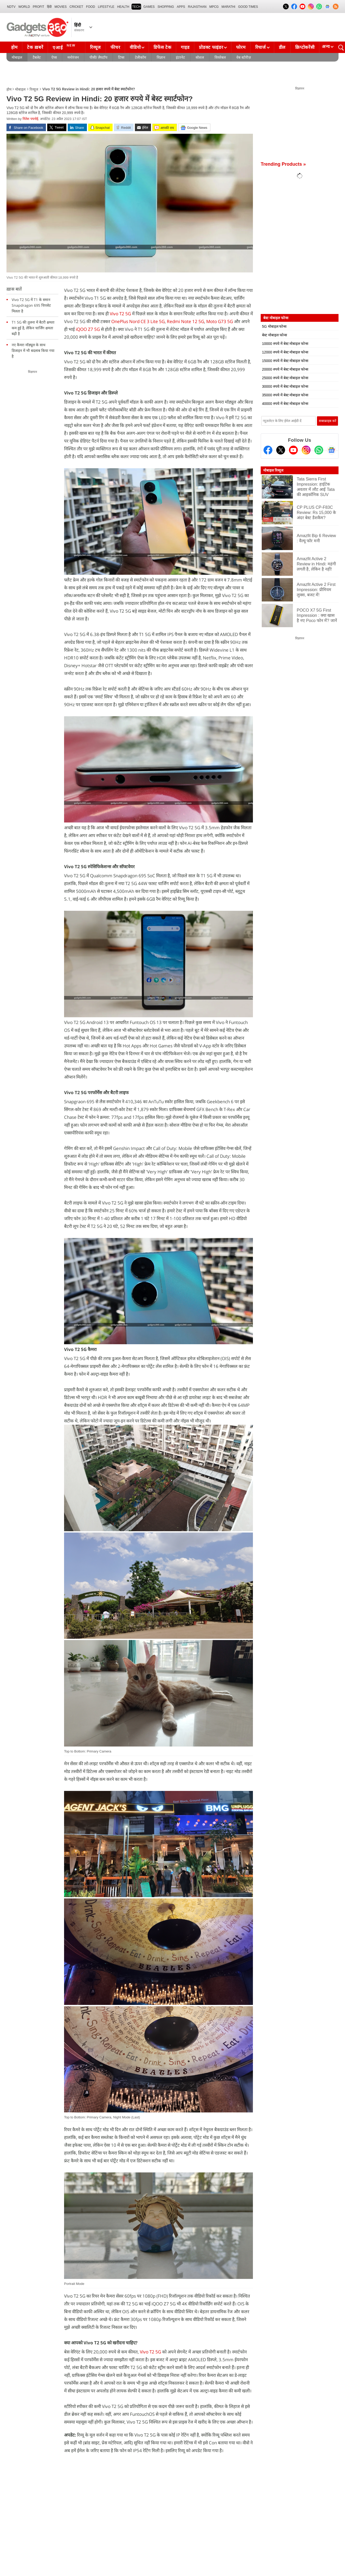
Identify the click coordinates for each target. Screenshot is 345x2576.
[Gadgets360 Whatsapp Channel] (318, 450)
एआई (65, 46)
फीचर (115, 47)
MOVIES (60, 7)
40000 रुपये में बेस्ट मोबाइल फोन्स (285, 404)
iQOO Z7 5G (88, 329)
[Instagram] (306, 450)
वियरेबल (220, 57)
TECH (136, 7)
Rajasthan (197, 7)
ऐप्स (54, 57)
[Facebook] (268, 450)
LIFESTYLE (106, 7)
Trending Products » (283, 164)
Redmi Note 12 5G (185, 321)
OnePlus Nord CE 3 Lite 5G (138, 321)
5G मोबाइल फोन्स (274, 326)
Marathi (228, 7)
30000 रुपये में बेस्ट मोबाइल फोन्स (285, 386)
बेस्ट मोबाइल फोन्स (274, 335)
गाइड (185, 47)
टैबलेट (37, 57)
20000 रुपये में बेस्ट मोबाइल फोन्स (285, 369)
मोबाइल (17, 57)
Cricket (76, 7)
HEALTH (123, 7)
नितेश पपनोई (30, 119)
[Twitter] (280, 450)
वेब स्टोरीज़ (243, 57)
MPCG (214, 7)
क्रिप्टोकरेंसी (304, 47)
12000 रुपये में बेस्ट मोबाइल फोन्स (285, 352)
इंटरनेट (180, 57)
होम (14, 47)
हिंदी (49, 7)
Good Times (248, 7)
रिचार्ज (260, 47)
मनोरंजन (73, 57)
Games (149, 7)
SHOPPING (165, 7)
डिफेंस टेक (162, 47)
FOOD (90, 7)
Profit (38, 7)
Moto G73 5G (219, 321)
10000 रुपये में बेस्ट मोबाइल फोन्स (285, 344)
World (24, 7)
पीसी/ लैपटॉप (98, 57)
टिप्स (121, 57)
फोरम (240, 47)
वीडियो (135, 47)
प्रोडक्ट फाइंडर (211, 47)
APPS (181, 7)
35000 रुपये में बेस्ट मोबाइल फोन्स (285, 395)
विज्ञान (161, 57)
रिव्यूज (95, 47)
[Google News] (331, 450)
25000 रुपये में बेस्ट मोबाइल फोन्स (285, 378)
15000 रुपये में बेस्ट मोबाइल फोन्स (285, 361)
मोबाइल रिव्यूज (273, 470)
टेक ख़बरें (35, 47)
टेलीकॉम (140, 57)
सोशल (200, 57)
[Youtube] (293, 450)
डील (282, 47)
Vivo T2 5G (120, 314)
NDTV (11, 7)
